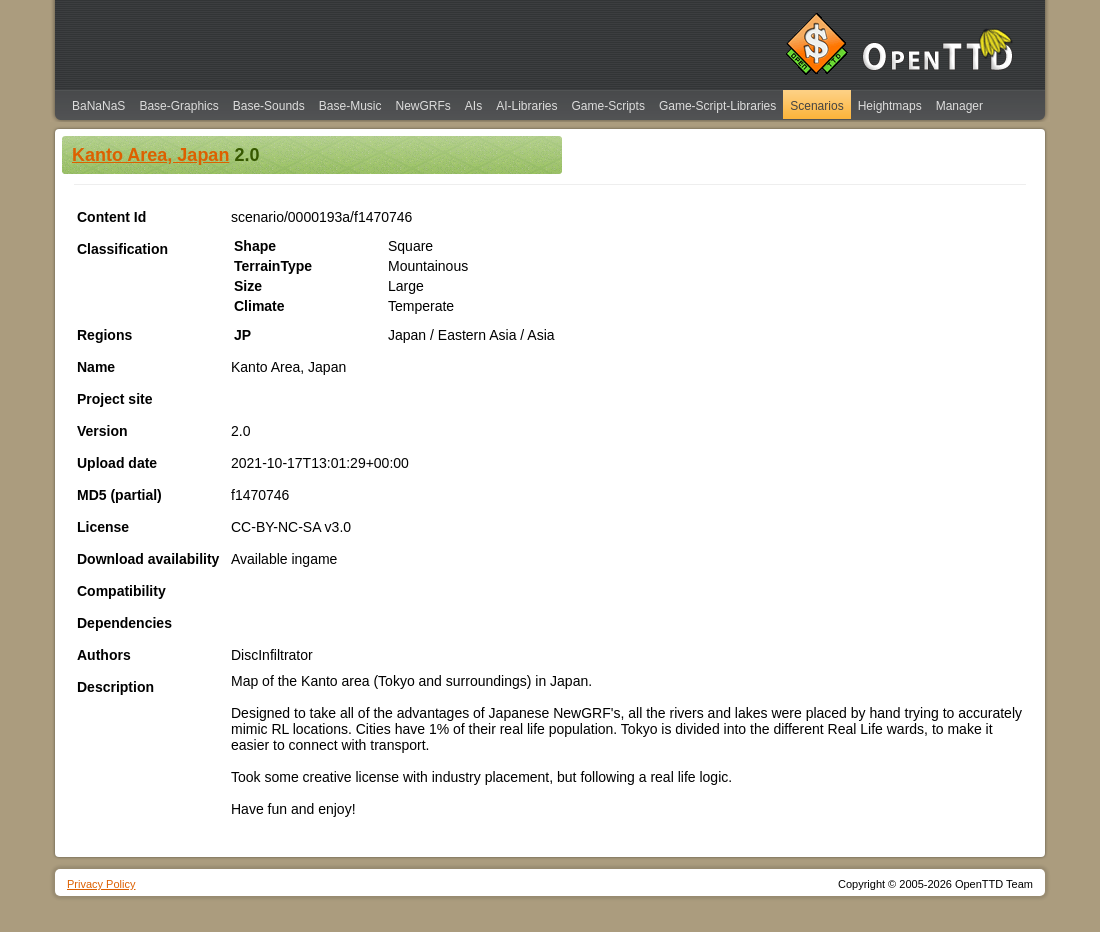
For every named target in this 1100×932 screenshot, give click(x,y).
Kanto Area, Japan (150, 155)
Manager (959, 106)
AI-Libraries (526, 106)
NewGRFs (422, 106)
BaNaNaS (98, 106)
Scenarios (816, 106)
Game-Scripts (608, 106)
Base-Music (350, 106)
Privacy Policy (101, 884)
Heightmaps (890, 106)
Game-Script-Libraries (717, 106)
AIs (473, 106)
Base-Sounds (269, 106)
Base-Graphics (178, 106)
